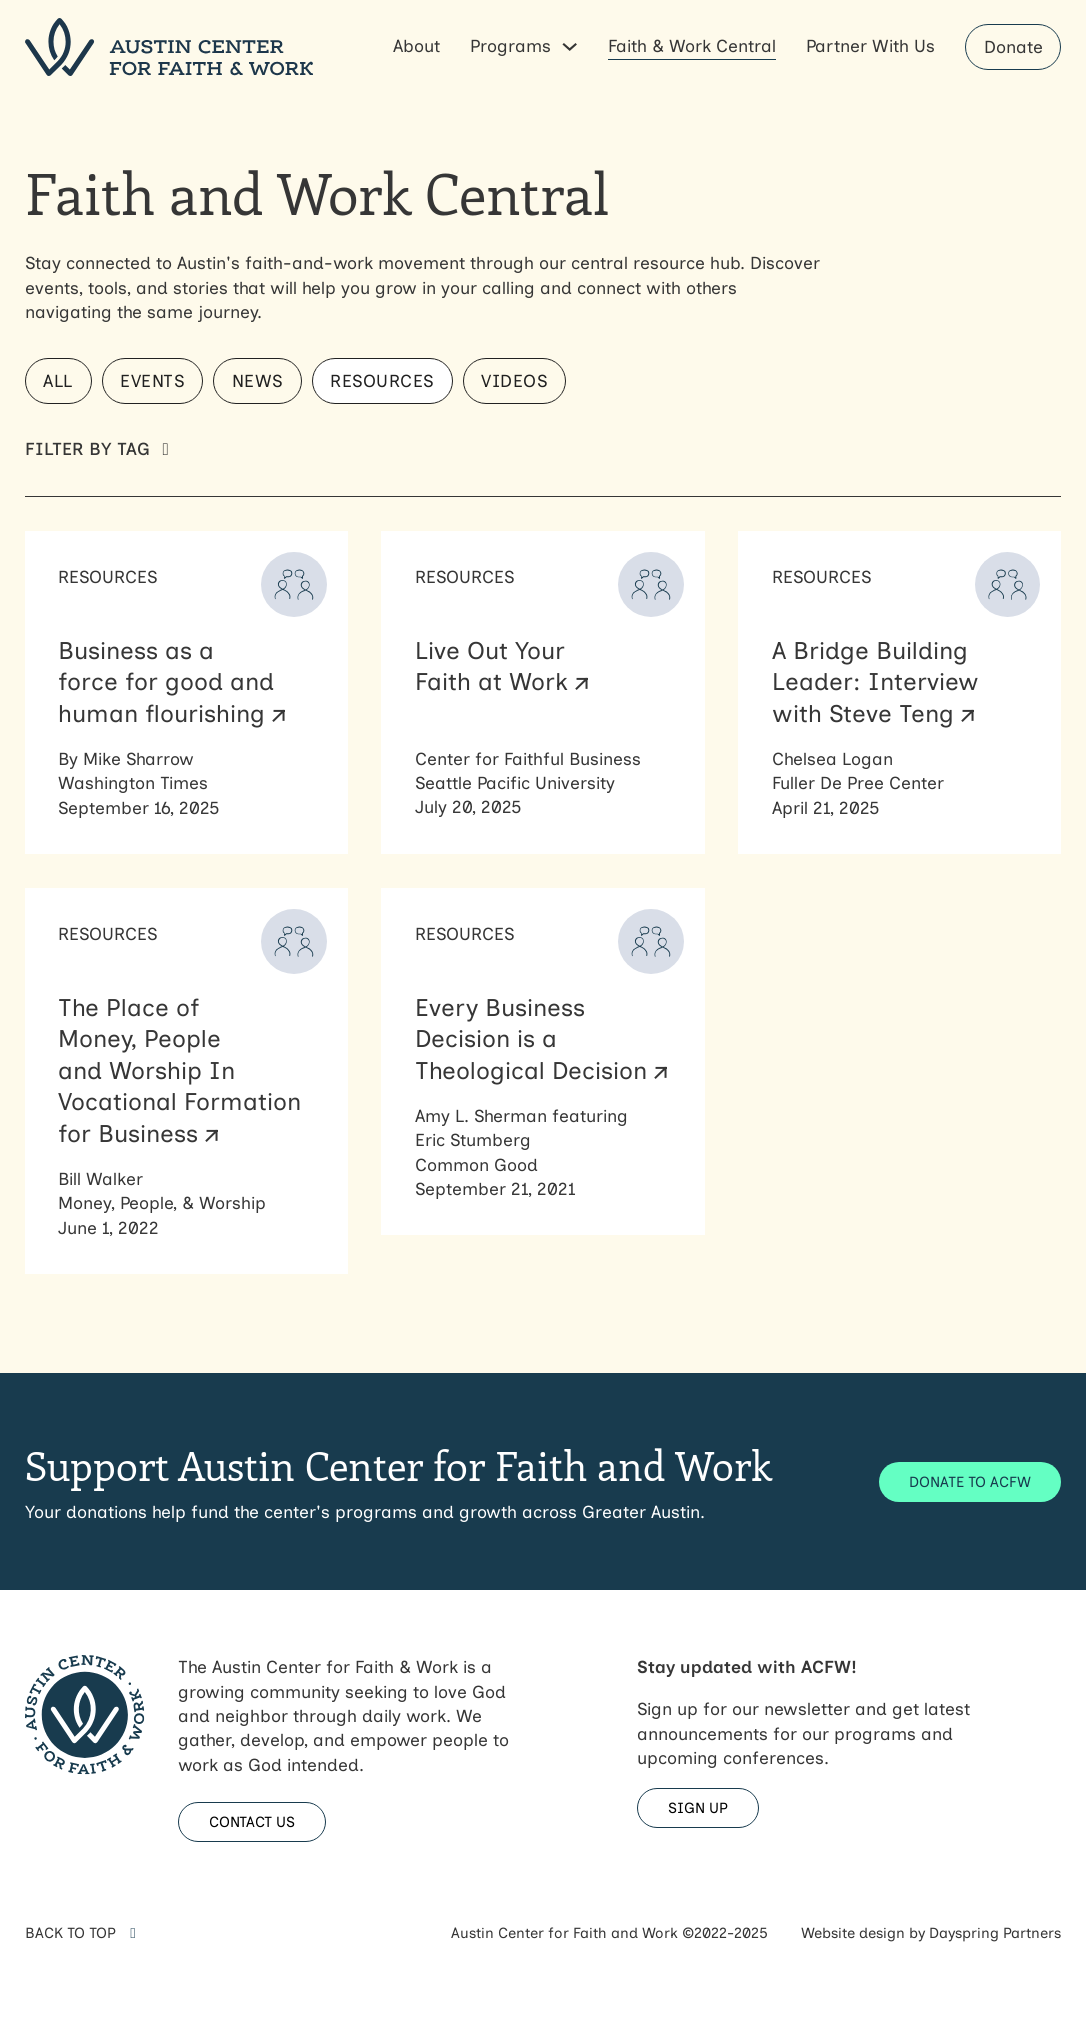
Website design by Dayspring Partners (931, 1933)
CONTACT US (252, 1822)
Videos (514, 380)
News (257, 380)
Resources (382, 380)
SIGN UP (698, 1808)
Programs (510, 45)
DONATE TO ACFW (970, 1482)
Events (152, 380)
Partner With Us (870, 45)
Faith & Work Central (692, 45)
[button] (543, 449)
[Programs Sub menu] (569, 46)
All (58, 380)
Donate (1013, 46)
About (416, 45)
